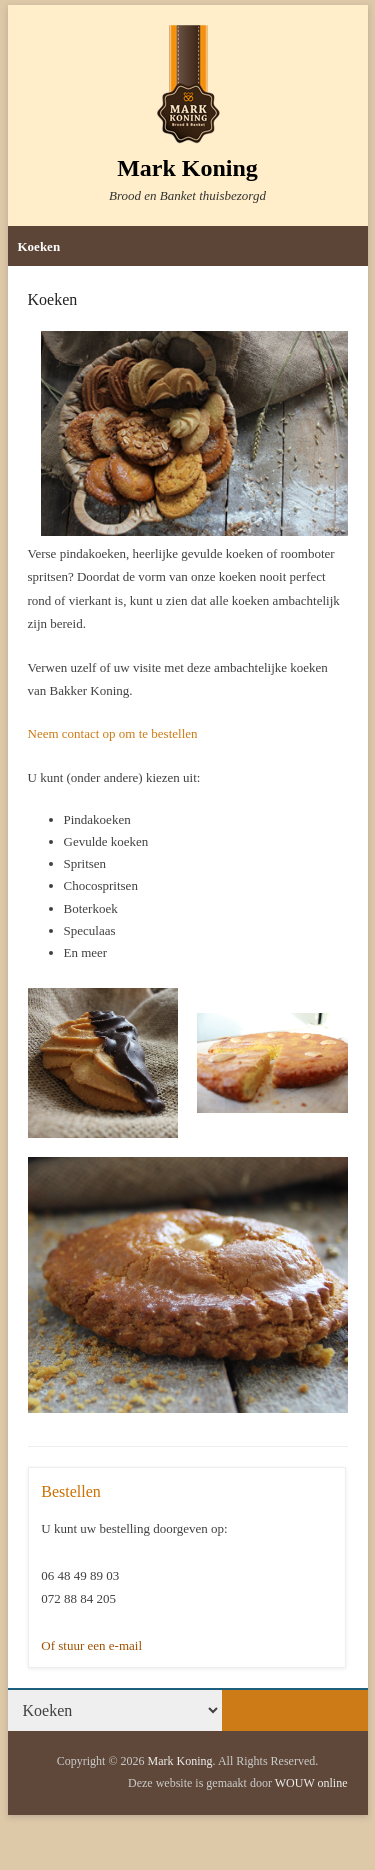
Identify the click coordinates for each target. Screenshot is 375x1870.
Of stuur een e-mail (91, 1645)
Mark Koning (187, 168)
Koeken (39, 246)
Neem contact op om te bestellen (113, 733)
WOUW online (311, 1783)
